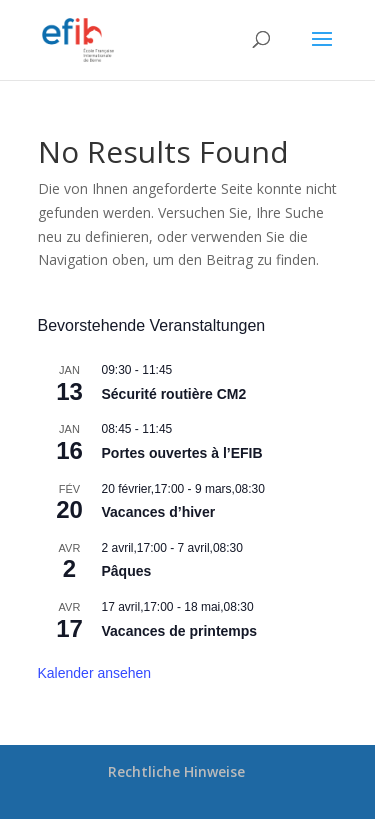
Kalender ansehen (95, 673)
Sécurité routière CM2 (174, 394)
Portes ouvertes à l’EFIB (182, 453)
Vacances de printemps (180, 631)
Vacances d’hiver (159, 512)
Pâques (127, 571)
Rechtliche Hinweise (176, 771)
